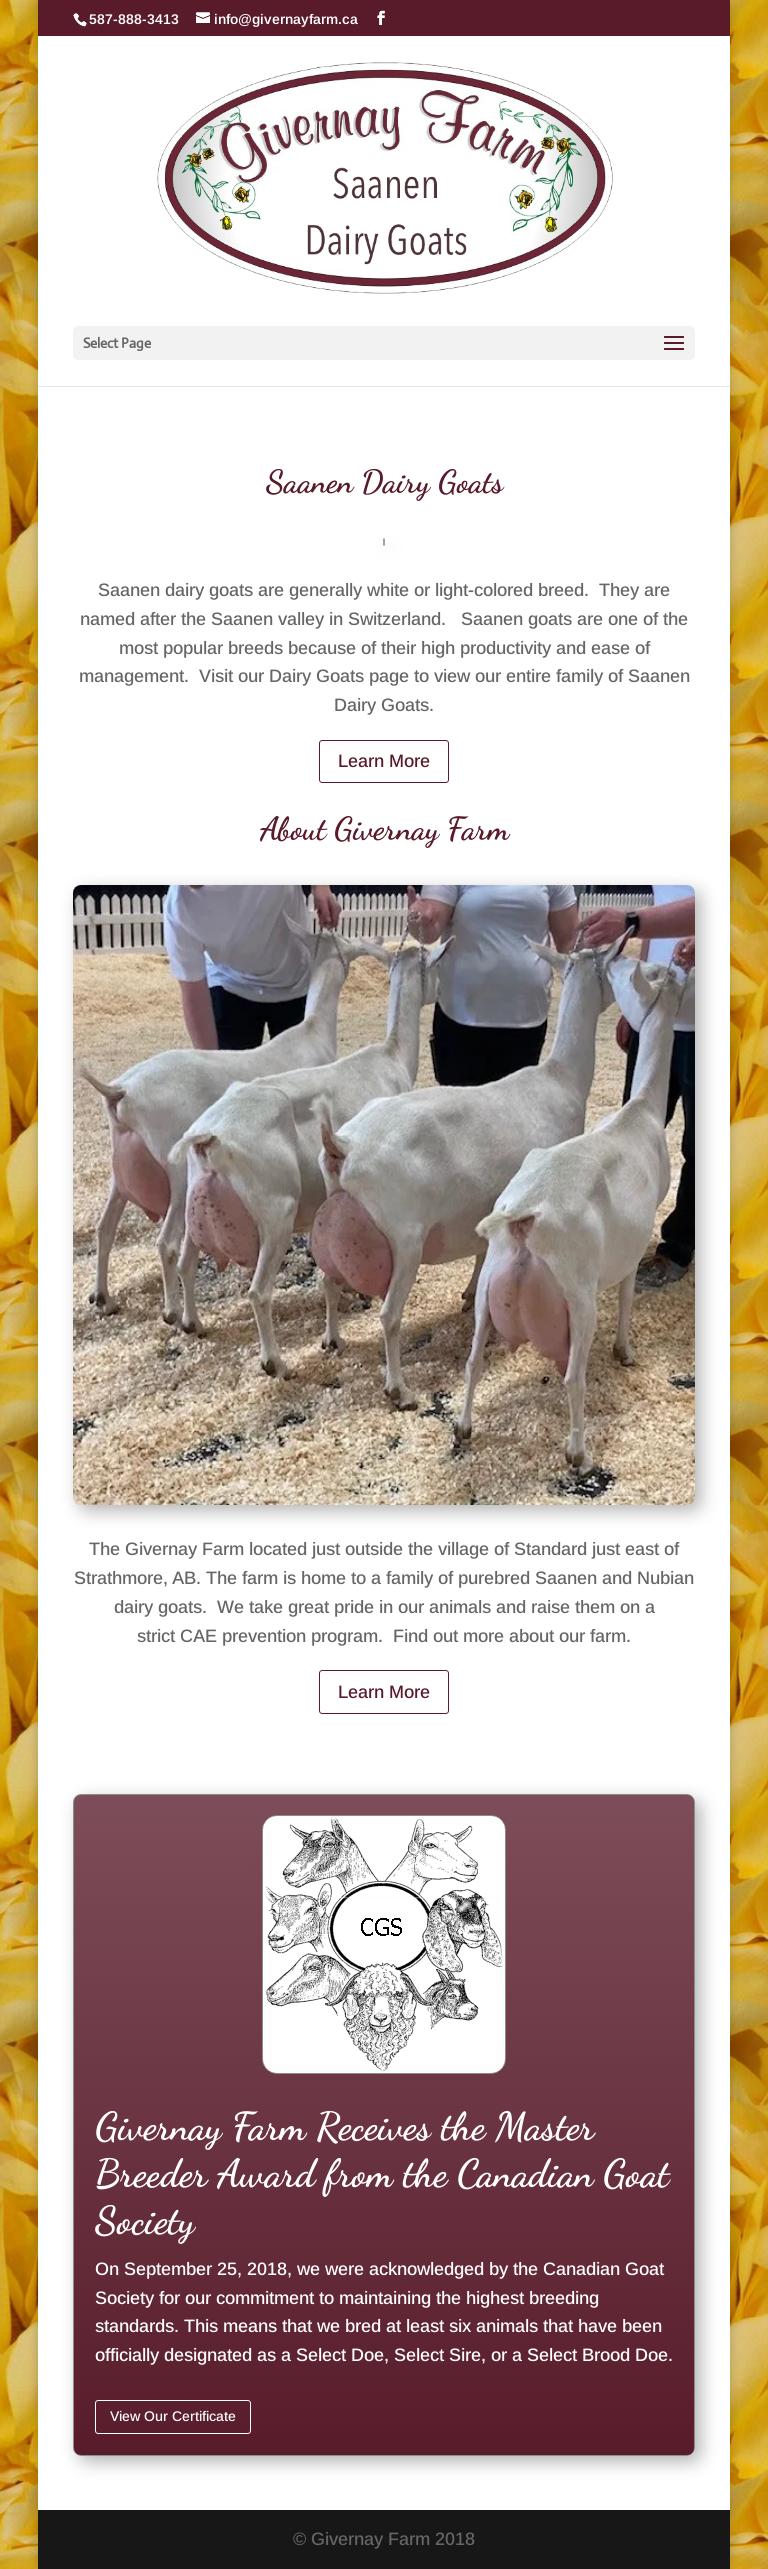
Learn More (384, 761)
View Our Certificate (173, 2416)
